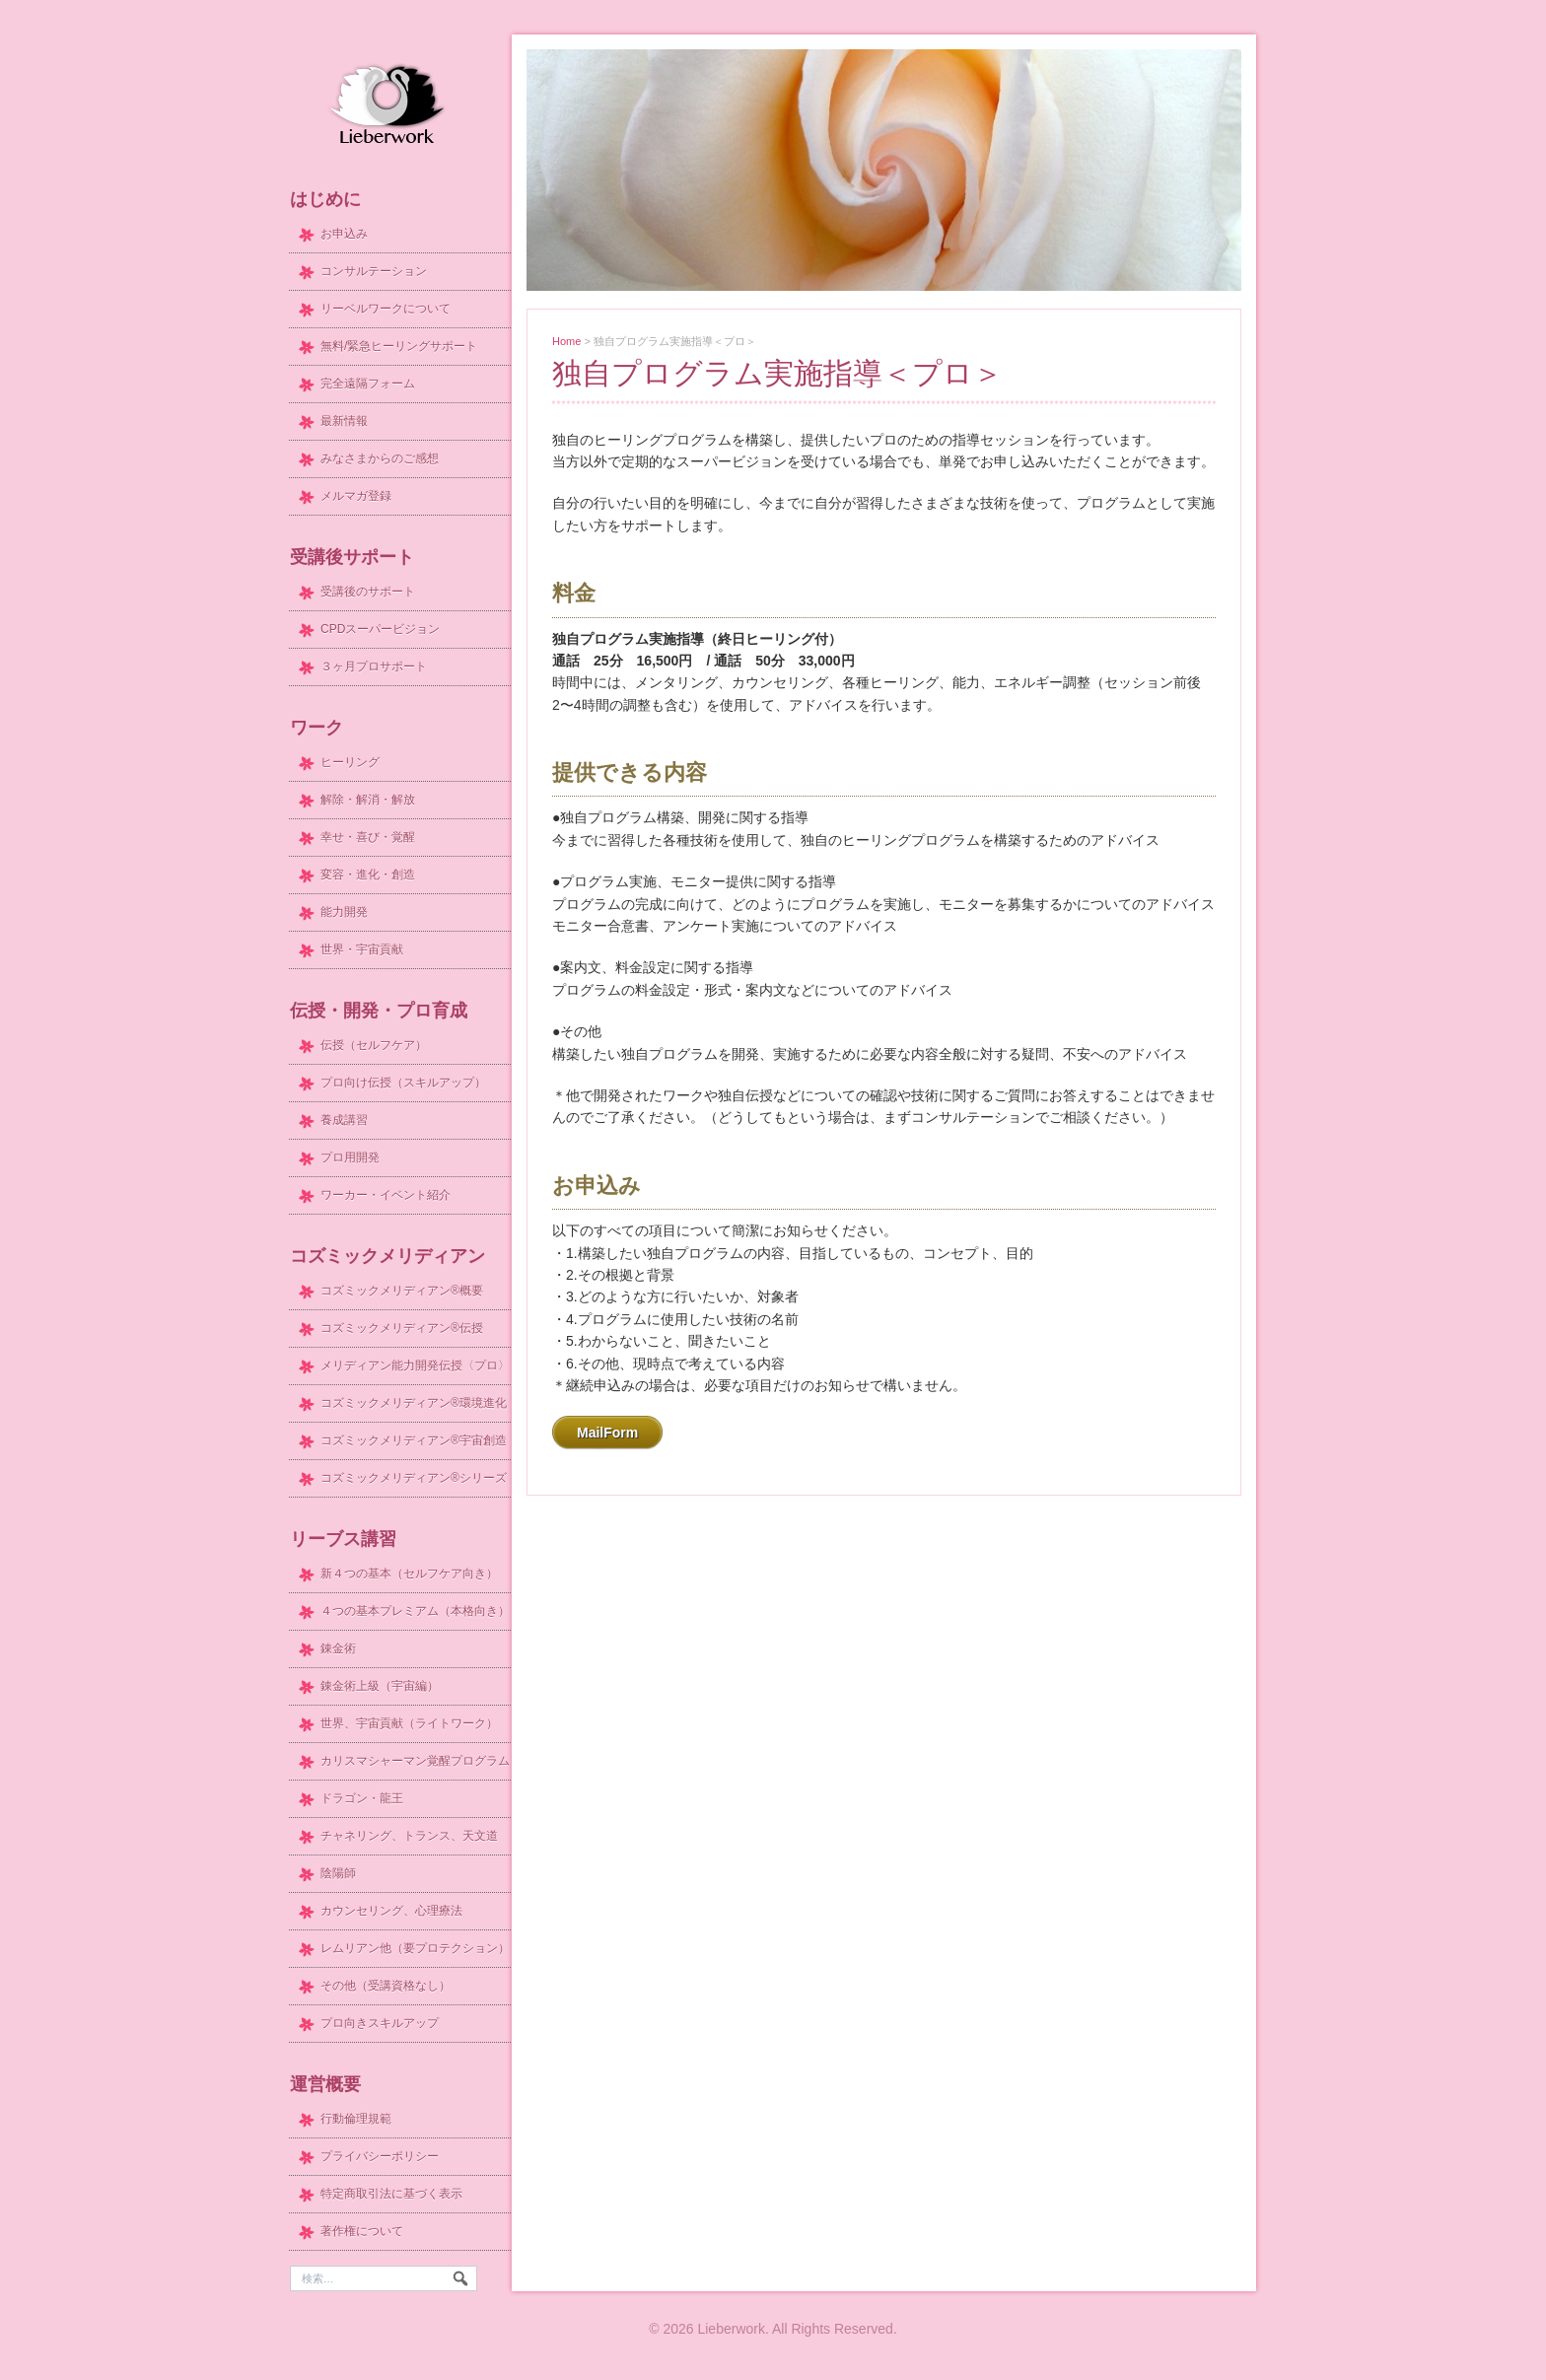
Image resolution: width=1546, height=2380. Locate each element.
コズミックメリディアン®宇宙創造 (413, 1440)
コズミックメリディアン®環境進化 (413, 1403)
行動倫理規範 (355, 2119)
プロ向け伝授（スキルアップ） (403, 1082)
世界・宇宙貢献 (361, 949)
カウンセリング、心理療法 (391, 1911)
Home (566, 341)
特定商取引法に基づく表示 (391, 2194)
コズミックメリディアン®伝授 (401, 1328)
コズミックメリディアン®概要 (401, 1290)
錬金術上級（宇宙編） (379, 1686)
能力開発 (344, 912)
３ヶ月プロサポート (373, 666)
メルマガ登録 (355, 496)
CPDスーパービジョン (380, 629)
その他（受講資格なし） (385, 1986)
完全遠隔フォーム (367, 383)
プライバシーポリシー (379, 2156)
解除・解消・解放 (367, 799)
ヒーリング (350, 762)
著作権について (361, 2231)
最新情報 (344, 421)
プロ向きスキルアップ (379, 2023)
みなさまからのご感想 (379, 458)
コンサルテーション (373, 271)
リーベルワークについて (385, 308)
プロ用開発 (350, 1157)
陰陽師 (338, 1873)
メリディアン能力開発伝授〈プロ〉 (415, 1365)
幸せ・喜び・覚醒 (367, 837)
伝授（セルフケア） (373, 1045)
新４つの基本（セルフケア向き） (409, 1573)
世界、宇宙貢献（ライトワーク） (409, 1723)
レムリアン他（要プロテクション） (415, 1948)
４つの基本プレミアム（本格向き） (415, 1611)
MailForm (607, 1432)
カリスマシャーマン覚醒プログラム (415, 1761)
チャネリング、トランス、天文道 (409, 1836)
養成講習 (344, 1120)
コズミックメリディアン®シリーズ (413, 1478)
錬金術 (338, 1648)
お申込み (344, 234)
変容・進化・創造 (367, 874)
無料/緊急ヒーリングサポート (398, 346)
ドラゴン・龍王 (361, 1798)
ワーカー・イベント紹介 (385, 1195)
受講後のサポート (367, 591)
